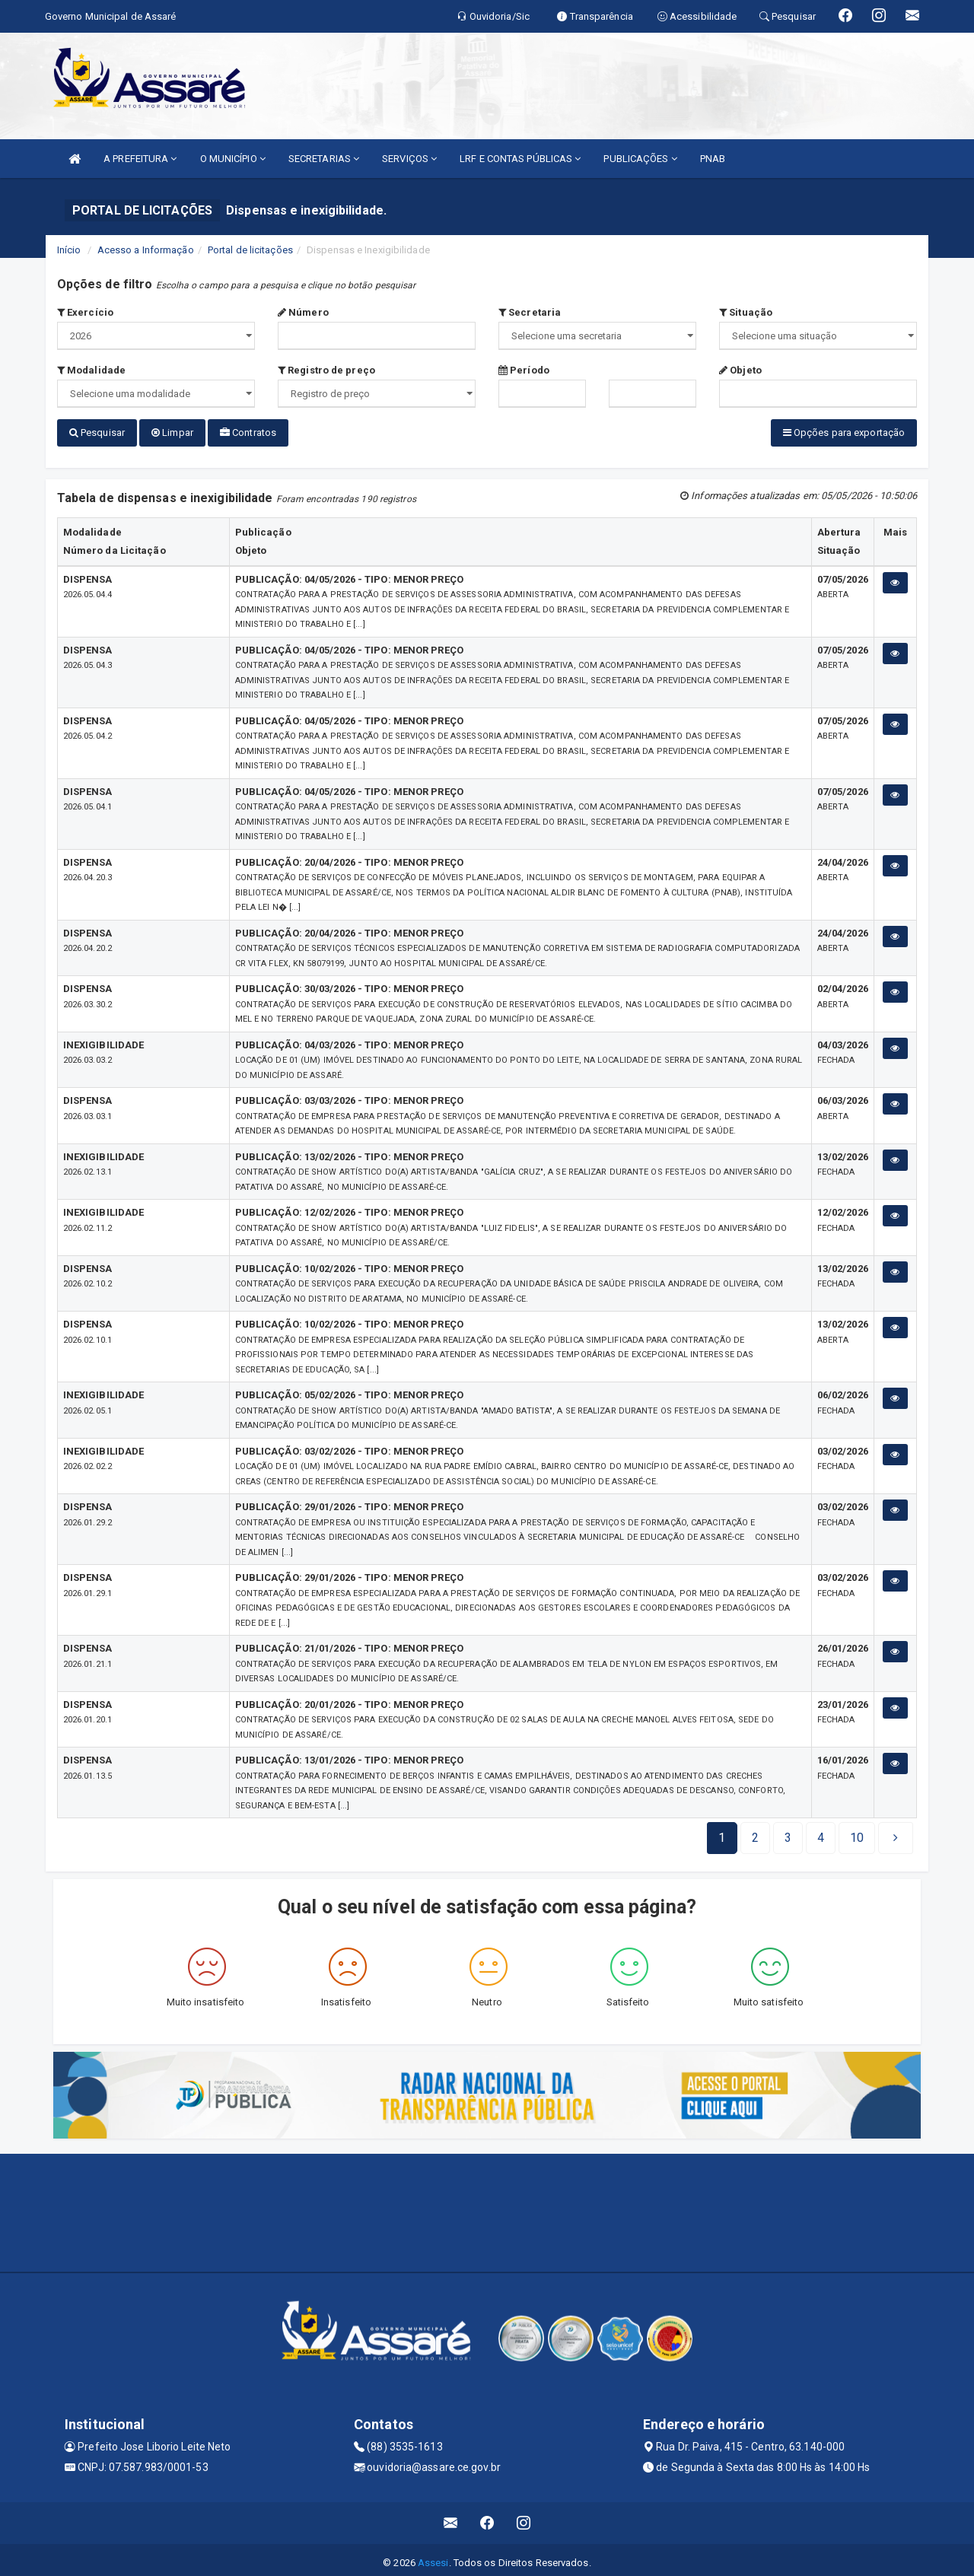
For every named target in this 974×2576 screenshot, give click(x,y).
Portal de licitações (250, 250)
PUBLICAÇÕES (639, 158)
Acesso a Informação (145, 250)
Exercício (85, 312)
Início (69, 250)
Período (523, 370)
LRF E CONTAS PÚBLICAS (520, 158)
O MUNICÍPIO (233, 158)
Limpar (172, 432)
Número (303, 312)
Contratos (248, 432)
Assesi (433, 2556)
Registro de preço (326, 370)
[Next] (857, 1832)
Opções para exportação (844, 432)
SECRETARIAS (323, 158)
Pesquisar (97, 432)
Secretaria (529, 312)
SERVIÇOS (409, 158)
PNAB (712, 158)
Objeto (740, 370)
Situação (745, 312)
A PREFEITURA (140, 158)
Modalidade (91, 370)
